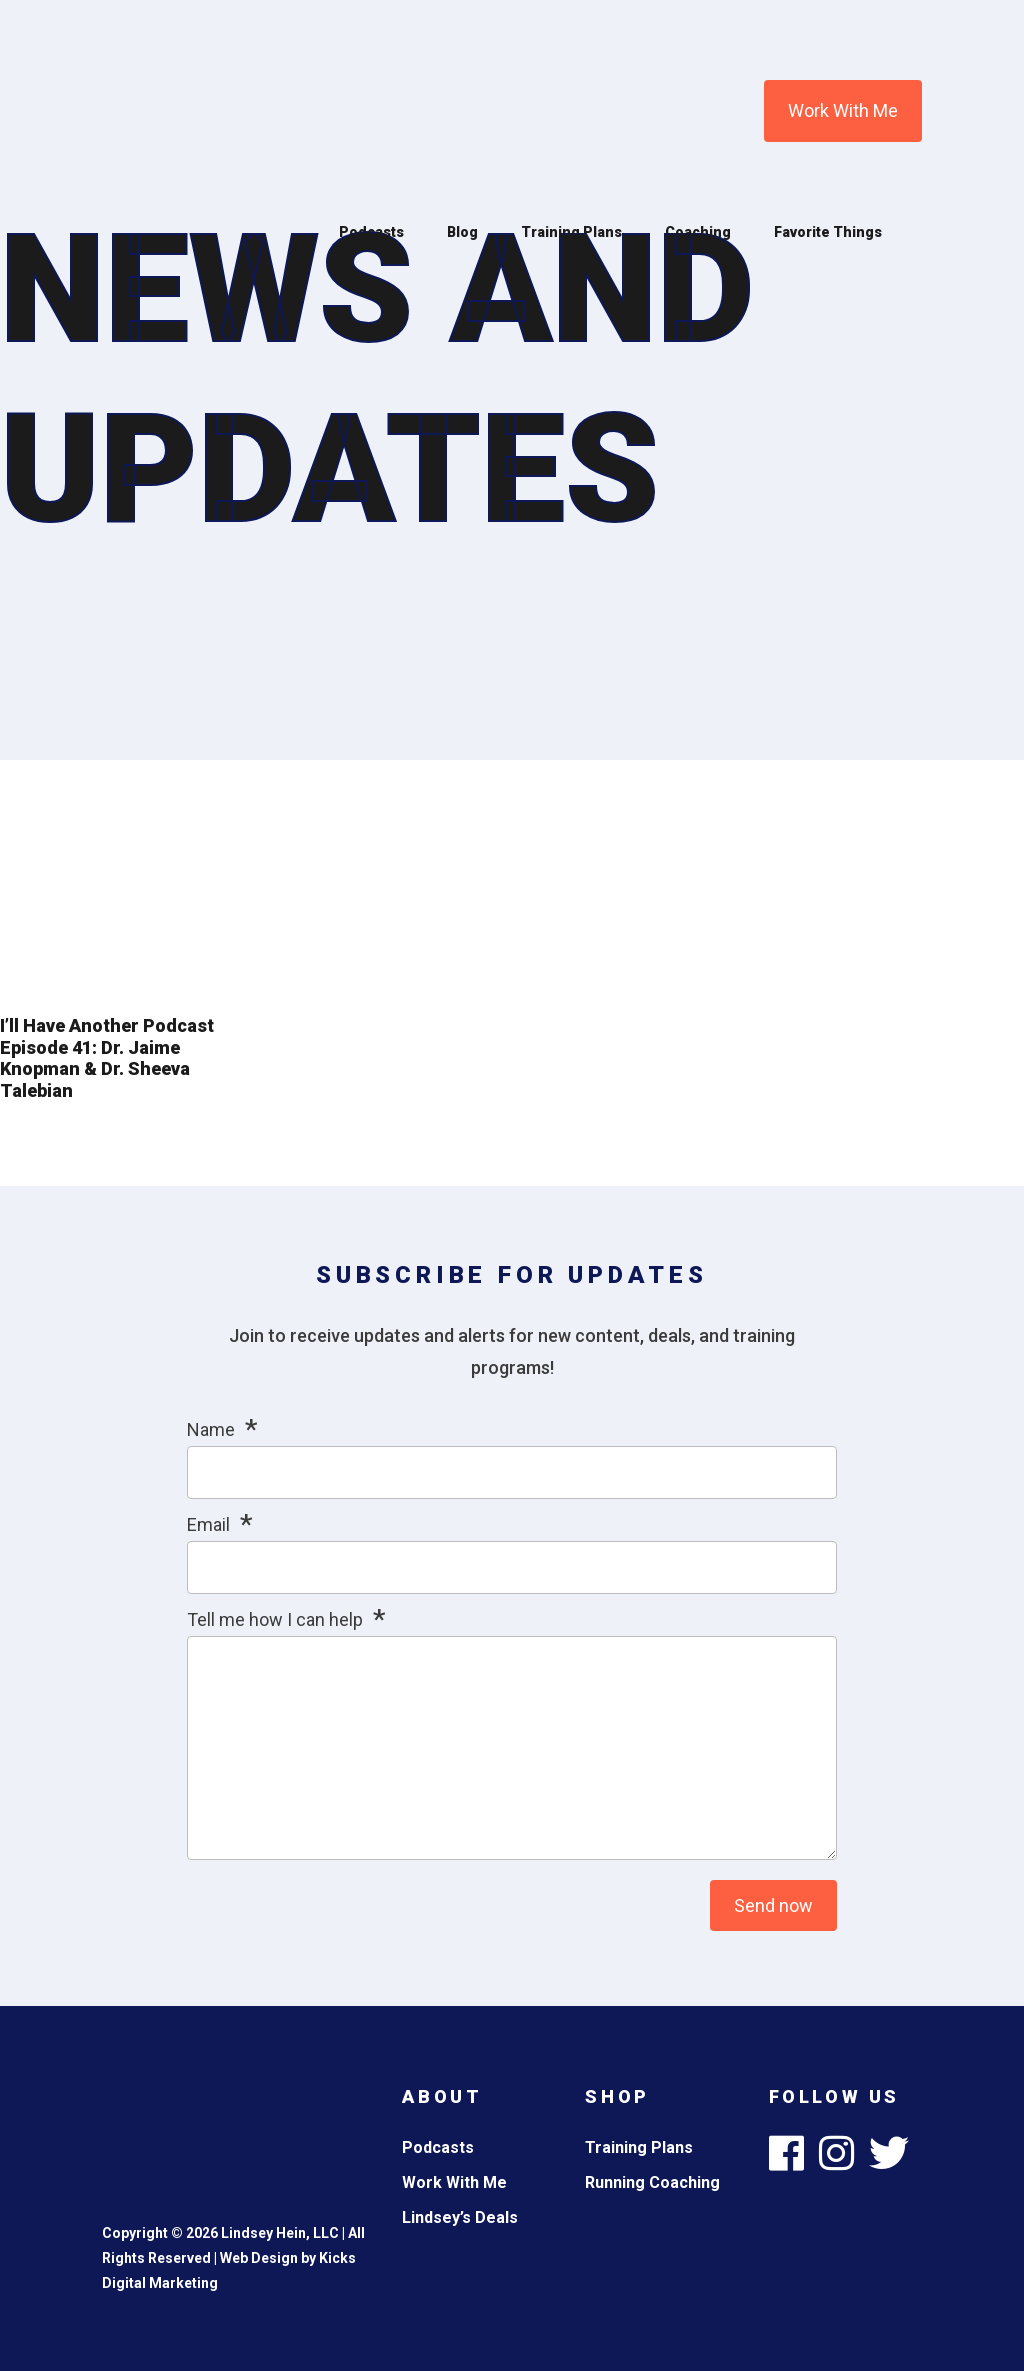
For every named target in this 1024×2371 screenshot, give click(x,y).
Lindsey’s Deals (460, 2217)
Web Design (259, 2258)
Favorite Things (828, 232)
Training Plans (571, 232)
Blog (462, 232)
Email (208, 1524)
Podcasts (371, 232)
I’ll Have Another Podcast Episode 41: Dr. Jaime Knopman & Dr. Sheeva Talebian (107, 1058)
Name (211, 1429)
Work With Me (843, 110)
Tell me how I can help (275, 1619)
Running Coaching (652, 2182)
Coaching (698, 232)
